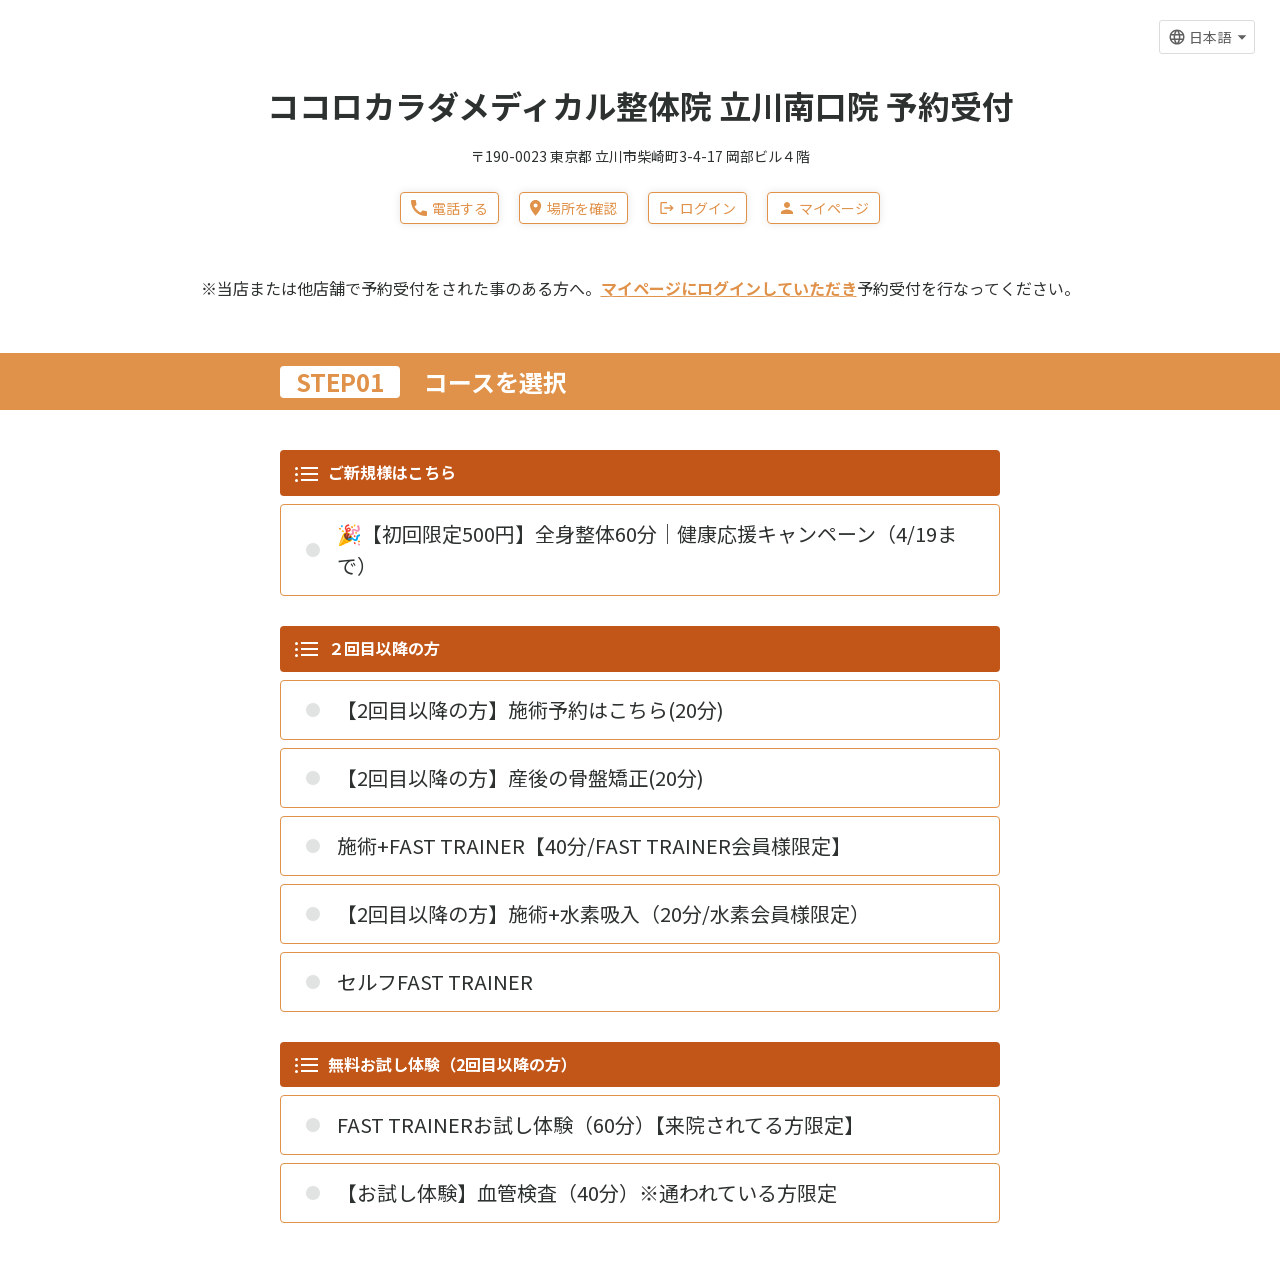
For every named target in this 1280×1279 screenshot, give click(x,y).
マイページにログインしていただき (729, 288)
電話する (449, 208)
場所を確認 (573, 208)
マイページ (823, 208)
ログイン (697, 208)
